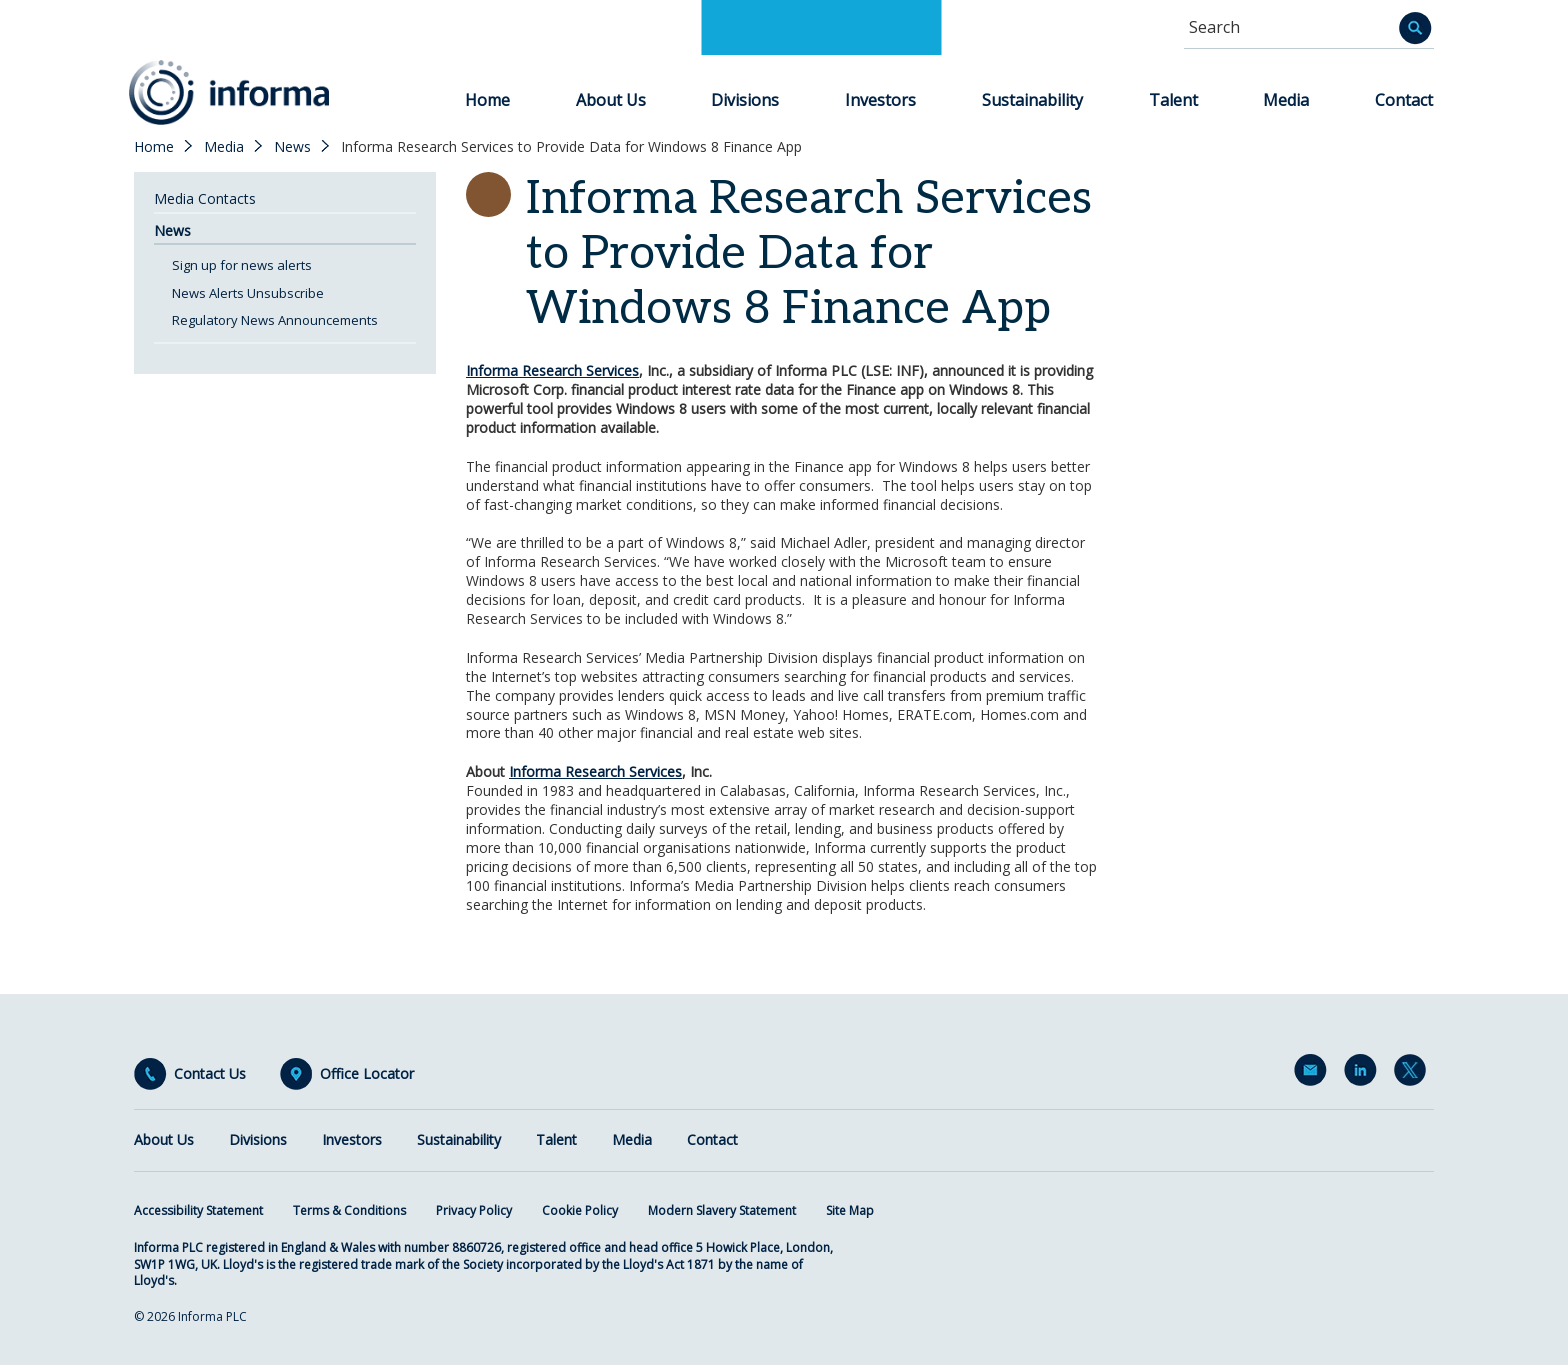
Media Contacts (205, 198)
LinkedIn (1364, 1074)
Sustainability (1032, 100)
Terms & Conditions (349, 1210)
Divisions (745, 100)
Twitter (1414, 1074)
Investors (880, 100)
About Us (611, 100)
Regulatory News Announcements (275, 320)
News (292, 147)
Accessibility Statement (198, 1210)
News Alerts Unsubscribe (248, 293)
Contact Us (210, 1074)
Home (487, 100)
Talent (1173, 100)
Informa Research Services (552, 370)
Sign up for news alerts (242, 265)
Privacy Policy (474, 1210)
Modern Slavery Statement (722, 1210)
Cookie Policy (580, 1210)
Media (1286, 100)
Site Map (850, 1210)
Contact (1404, 100)
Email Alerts (1314, 1074)
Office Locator (367, 1074)
